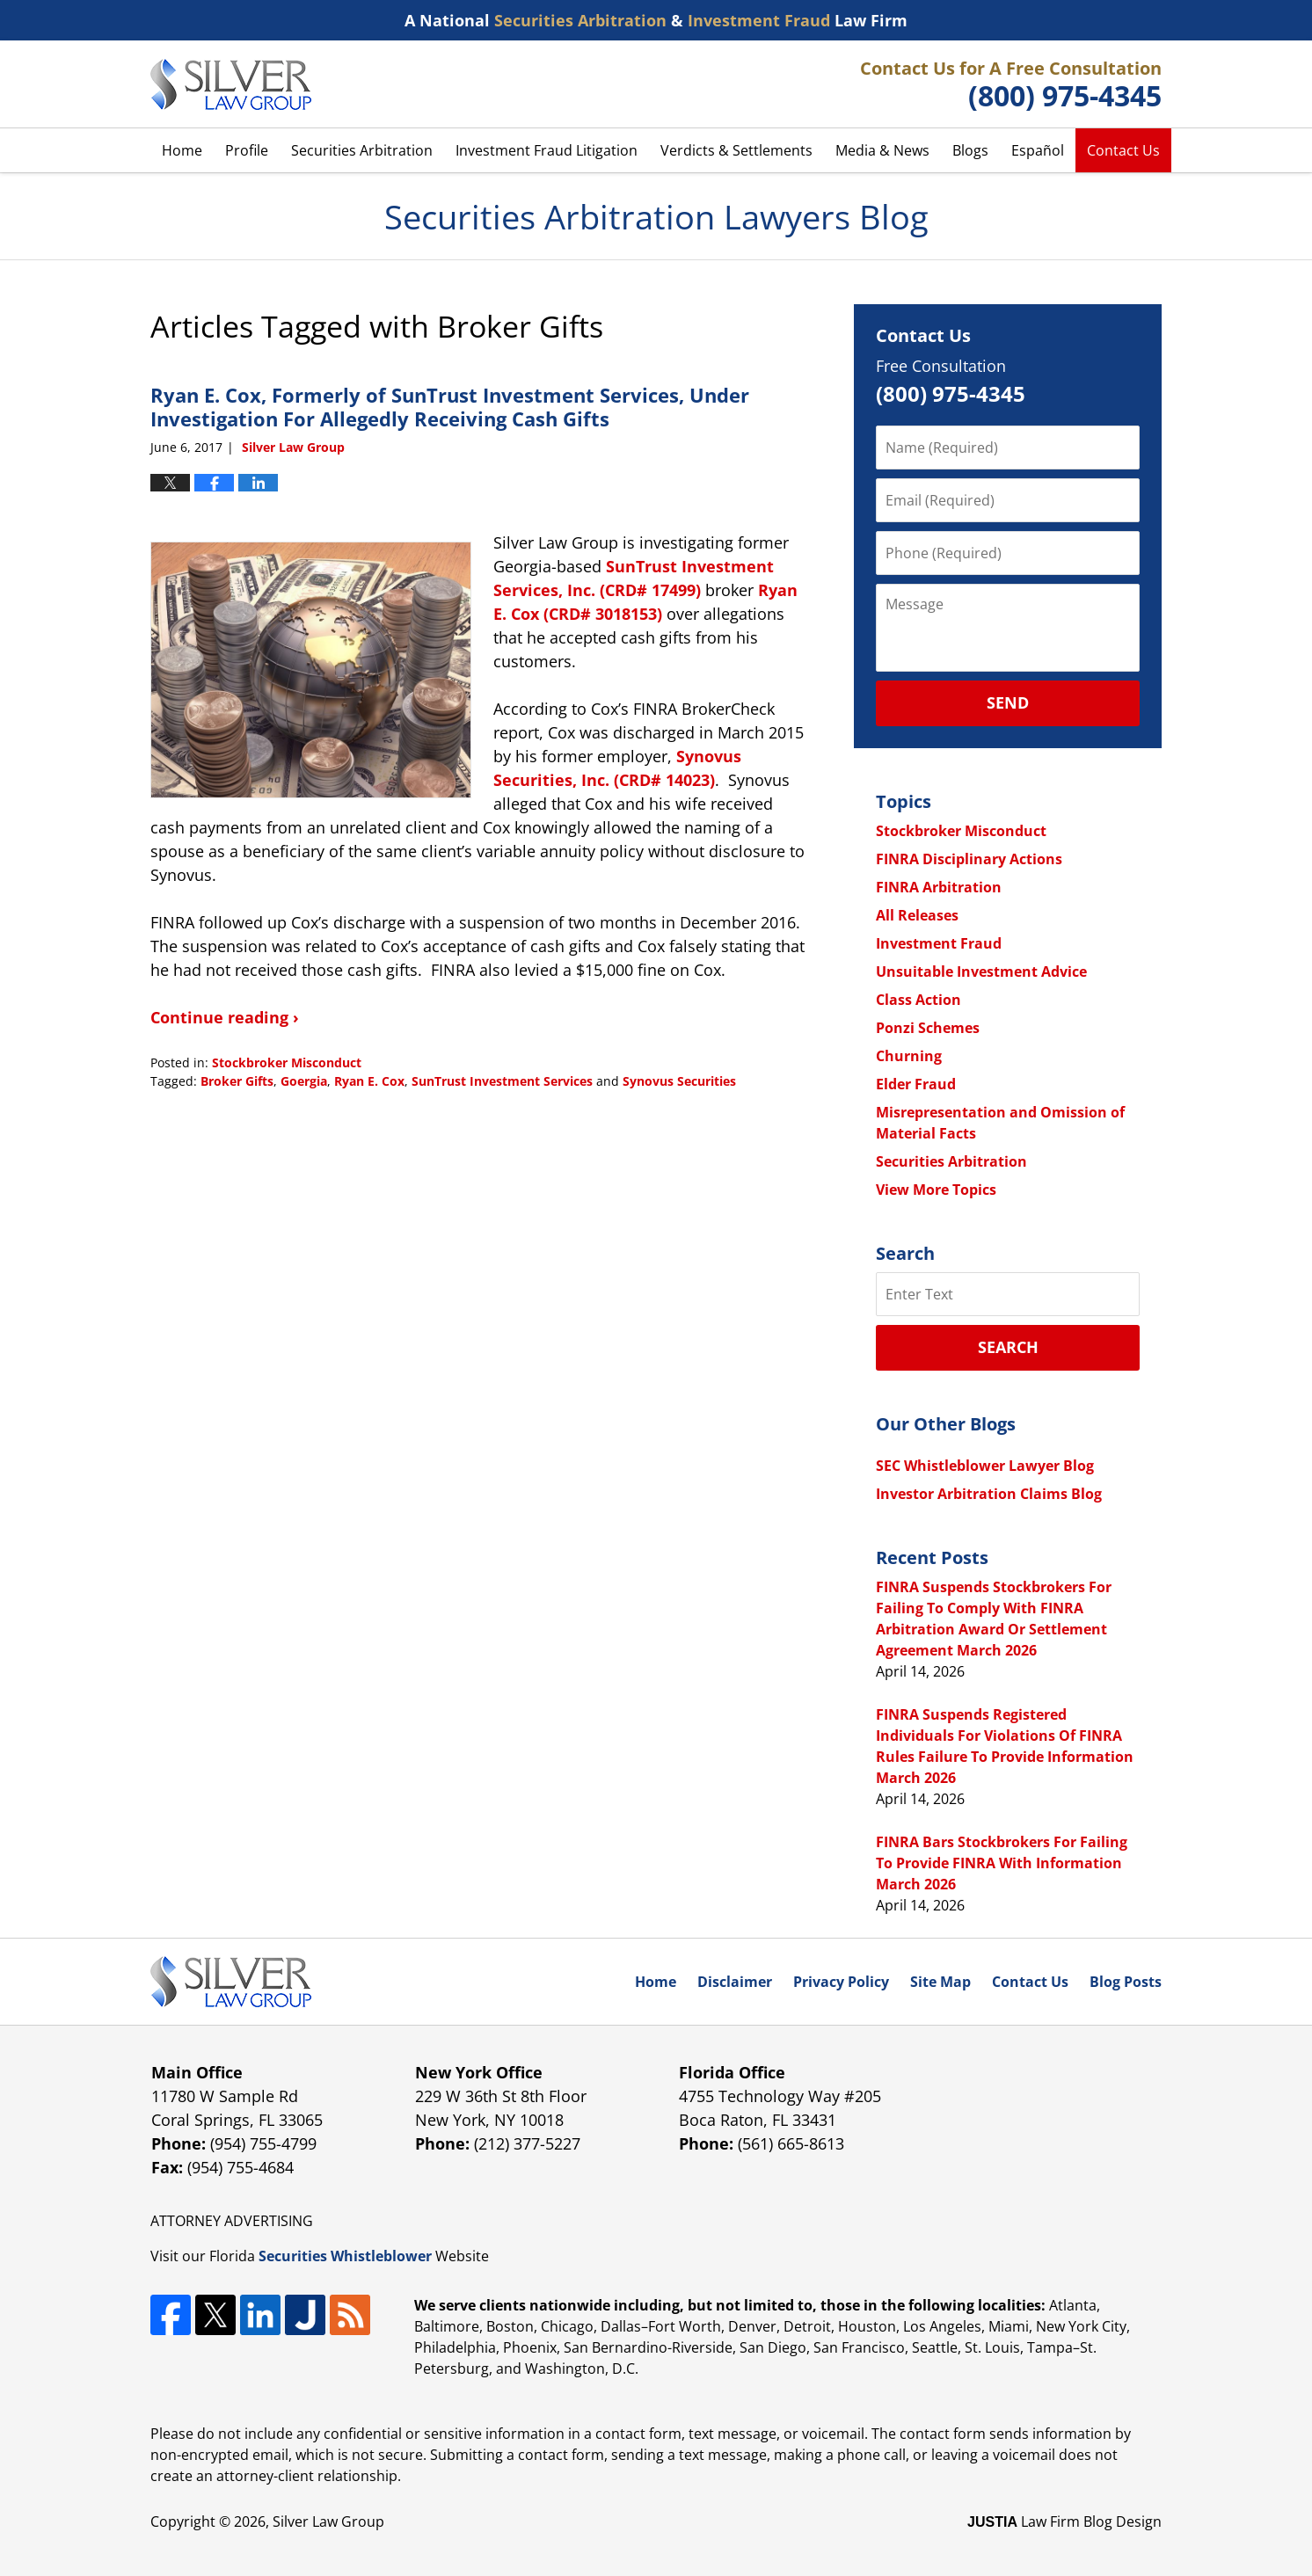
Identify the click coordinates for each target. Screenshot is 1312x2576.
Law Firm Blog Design (1064, 2521)
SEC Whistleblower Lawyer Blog (985, 1465)
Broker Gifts (236, 1081)
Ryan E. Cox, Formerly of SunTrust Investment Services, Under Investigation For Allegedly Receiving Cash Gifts (449, 406)
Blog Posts (1126, 1981)
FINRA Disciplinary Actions (969, 859)
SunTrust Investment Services (502, 1081)
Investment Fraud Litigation (547, 150)
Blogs (970, 150)
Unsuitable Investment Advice (981, 971)
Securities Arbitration (362, 150)
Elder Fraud (916, 1084)
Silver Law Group (328, 2521)
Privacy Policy (841, 1981)
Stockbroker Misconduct (286, 1062)
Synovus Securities (679, 1081)
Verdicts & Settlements (736, 150)
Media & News (882, 150)
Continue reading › (224, 1017)
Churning (909, 1056)
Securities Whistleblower (345, 2256)
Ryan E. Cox (369, 1081)
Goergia (304, 1081)
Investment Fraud (939, 943)
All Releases (917, 915)
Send (1008, 702)
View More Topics (936, 1189)
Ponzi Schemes (928, 1027)
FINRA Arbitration (939, 887)
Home (182, 150)
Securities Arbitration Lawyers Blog (230, 84)
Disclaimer (734, 1981)
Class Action (918, 999)
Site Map (940, 1981)
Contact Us (1123, 150)
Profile (246, 150)
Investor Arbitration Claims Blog (989, 1493)
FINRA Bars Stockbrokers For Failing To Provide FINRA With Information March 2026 (1001, 1863)
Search (1008, 1346)
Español (1037, 150)
